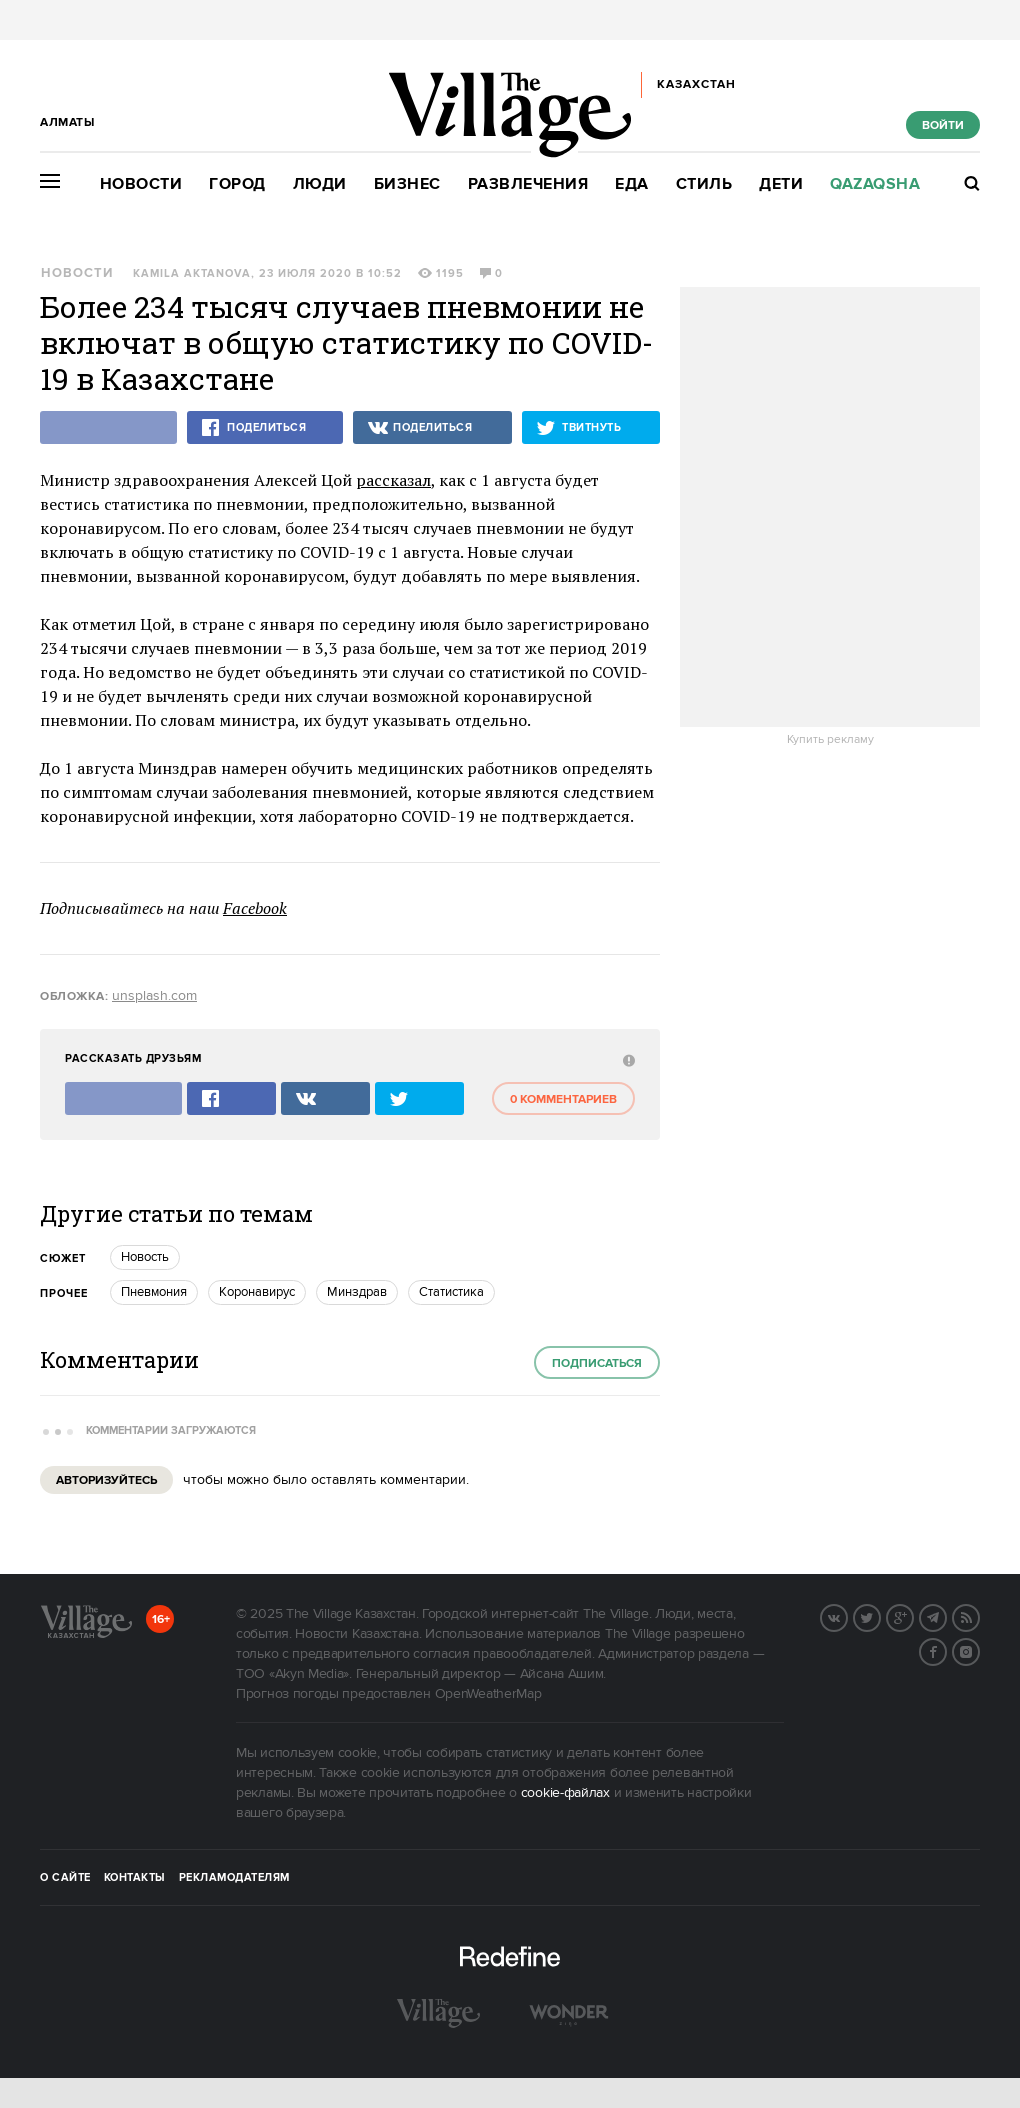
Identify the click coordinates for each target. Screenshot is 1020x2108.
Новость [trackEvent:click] (145, 1257)
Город (237, 184)
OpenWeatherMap (488, 1694)
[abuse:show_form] (626, 1059)
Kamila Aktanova (192, 274)
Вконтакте (847, 1616)
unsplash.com (154, 996)
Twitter (880, 1616)
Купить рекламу (830, 740)
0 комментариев (563, 1099)
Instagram (979, 1650)
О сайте (65, 1878)
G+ (913, 1616)
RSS (979, 1616)
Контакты (135, 1878)
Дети (781, 184)
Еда (632, 184)
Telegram (946, 1616)
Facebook (255, 908)
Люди (320, 184)
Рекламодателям (234, 1878)
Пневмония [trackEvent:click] (154, 1292)
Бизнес (407, 184)
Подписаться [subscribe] (597, 1363)
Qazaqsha (875, 184)
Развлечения (528, 184)
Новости (141, 184)
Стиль (704, 184)
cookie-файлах (565, 1793)
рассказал (393, 480)
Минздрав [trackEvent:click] (357, 1292)
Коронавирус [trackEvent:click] (257, 1292)
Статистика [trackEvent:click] (451, 1292)
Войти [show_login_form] (943, 125)
